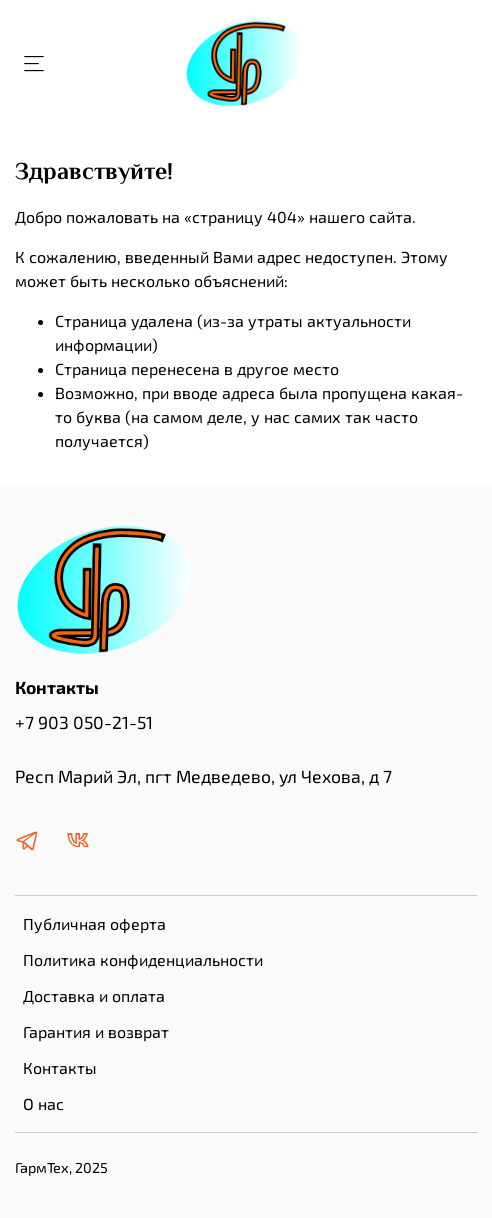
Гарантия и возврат (96, 1031)
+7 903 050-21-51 (84, 722)
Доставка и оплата (94, 995)
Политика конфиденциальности (143, 959)
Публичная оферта (94, 923)
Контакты (60, 1067)
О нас (43, 1103)
